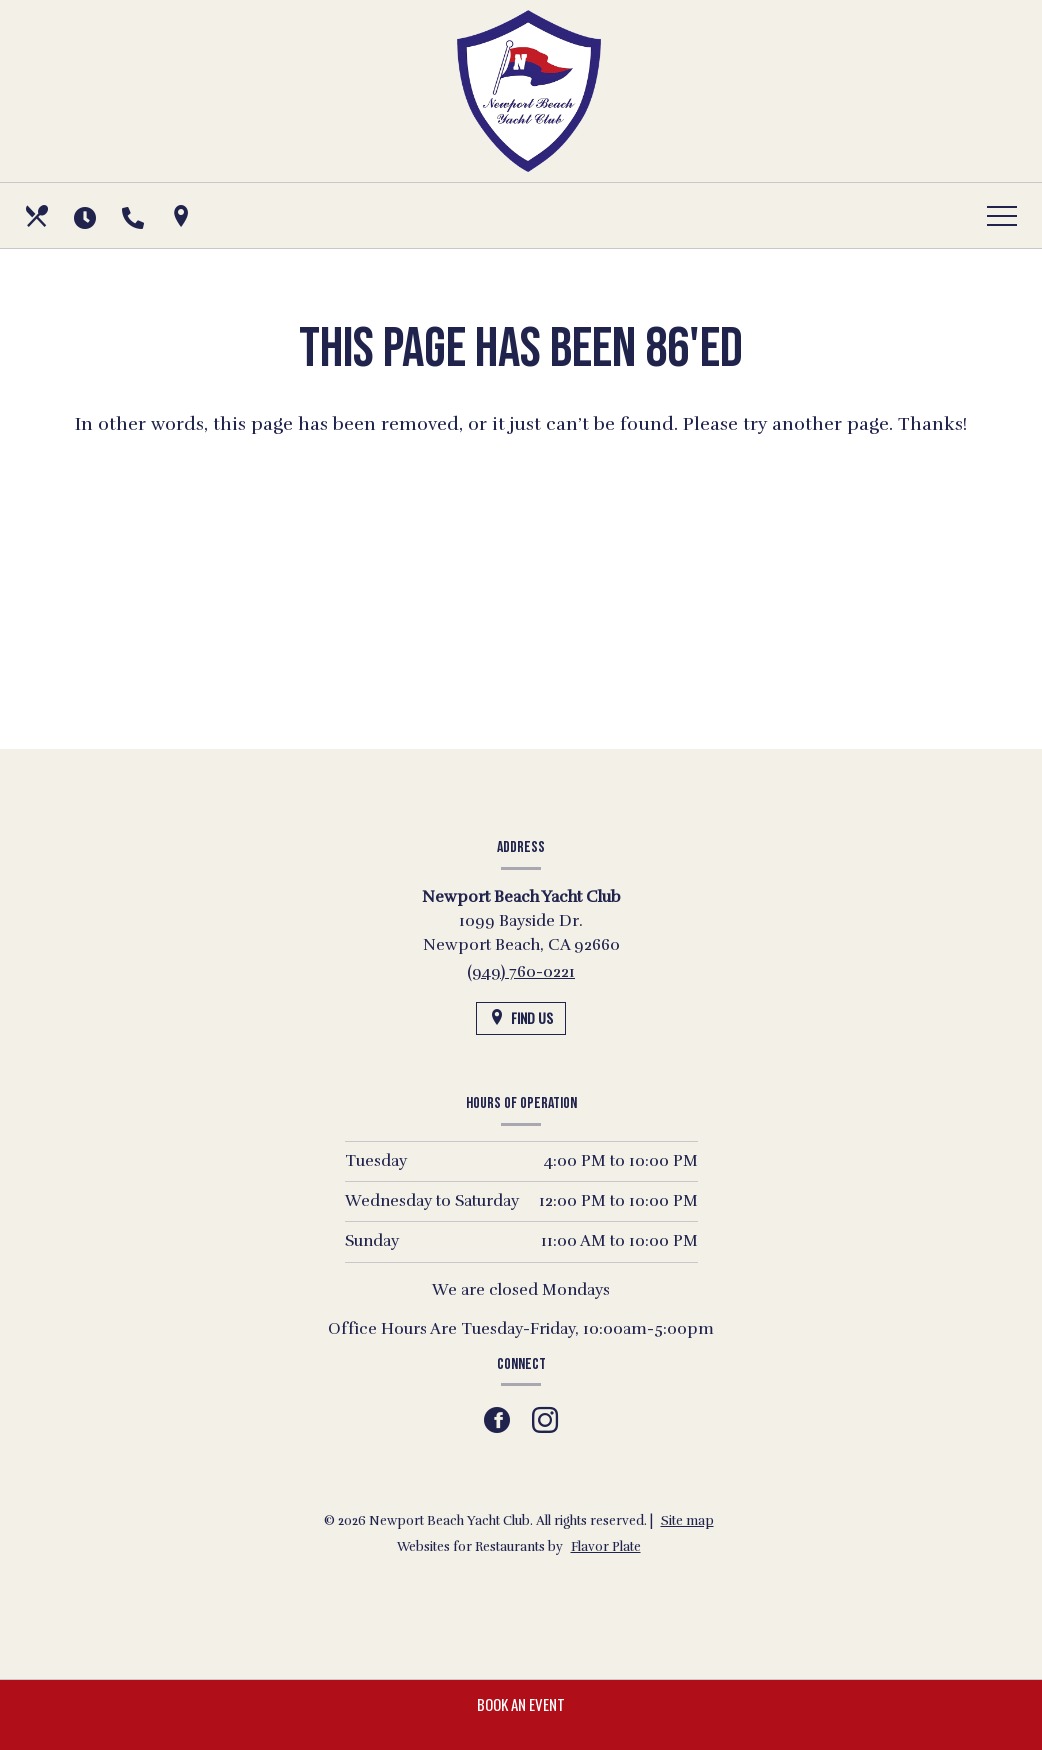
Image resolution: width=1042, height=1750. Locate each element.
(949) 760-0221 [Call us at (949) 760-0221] (521, 972)
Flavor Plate (606, 1547)
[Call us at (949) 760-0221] (135, 216)
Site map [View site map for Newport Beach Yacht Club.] (687, 1521)
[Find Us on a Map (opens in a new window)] (183, 216)
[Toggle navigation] (1002, 216)
